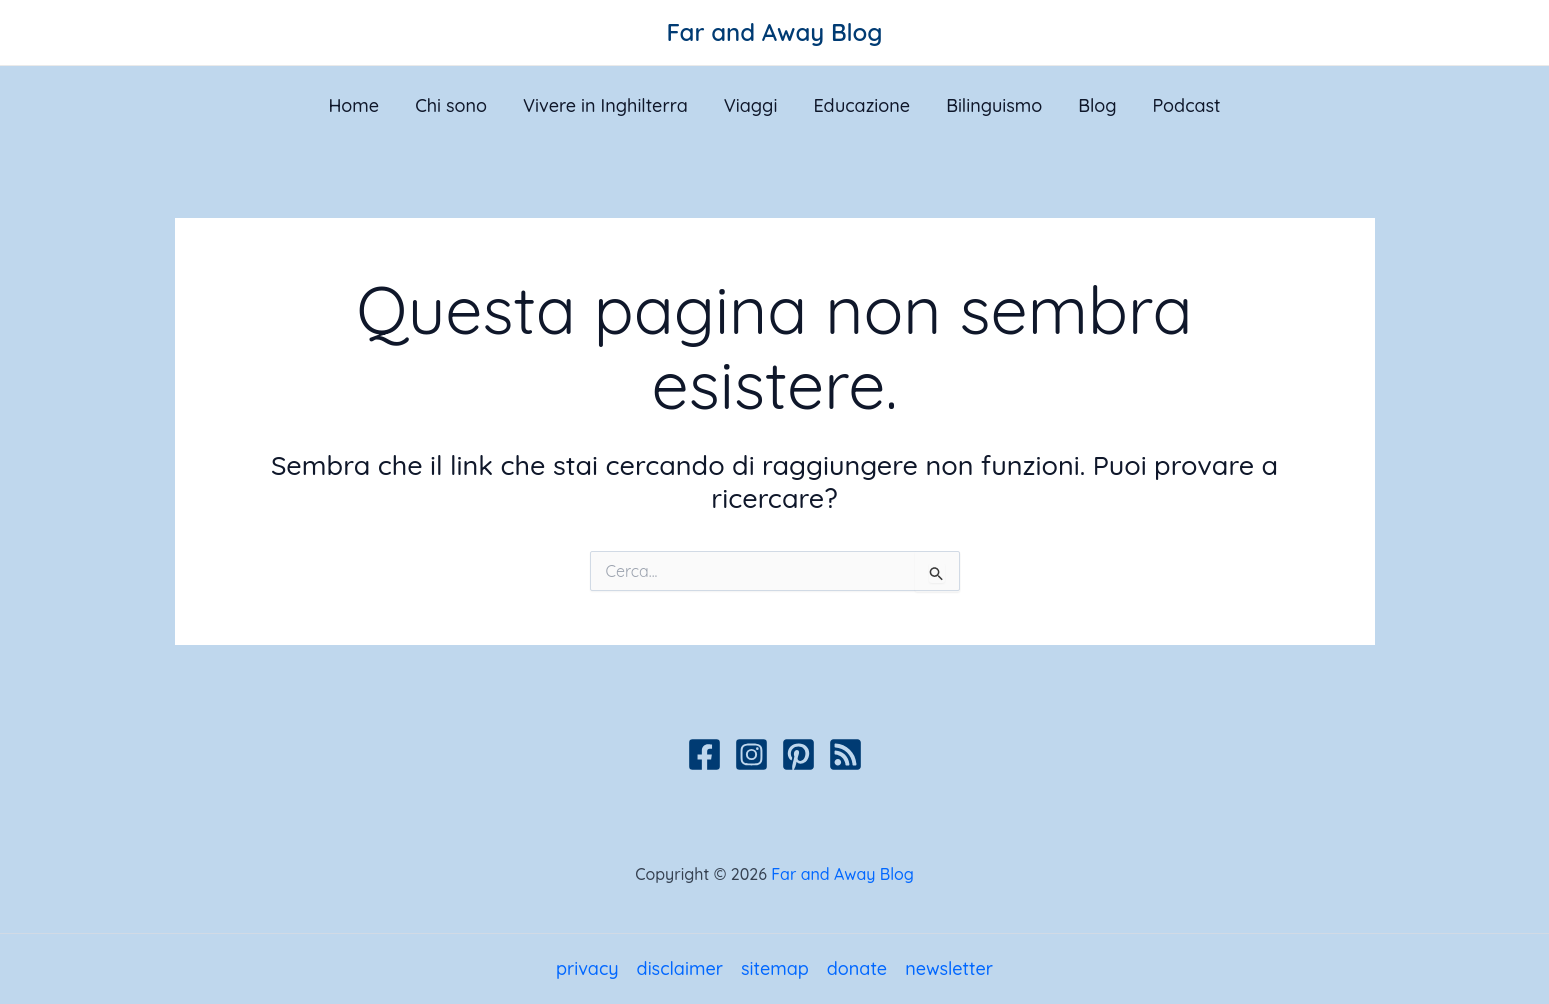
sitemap (775, 968)
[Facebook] (704, 754)
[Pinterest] (798, 754)
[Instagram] (751, 754)
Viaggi (751, 105)
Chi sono (451, 105)
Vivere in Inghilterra (605, 105)
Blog (1097, 105)
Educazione (861, 105)
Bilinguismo (994, 105)
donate (857, 968)
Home (353, 105)
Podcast (1186, 105)
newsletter (949, 968)
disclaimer (680, 968)
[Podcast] (845, 754)
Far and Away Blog (775, 32)
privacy (587, 968)
